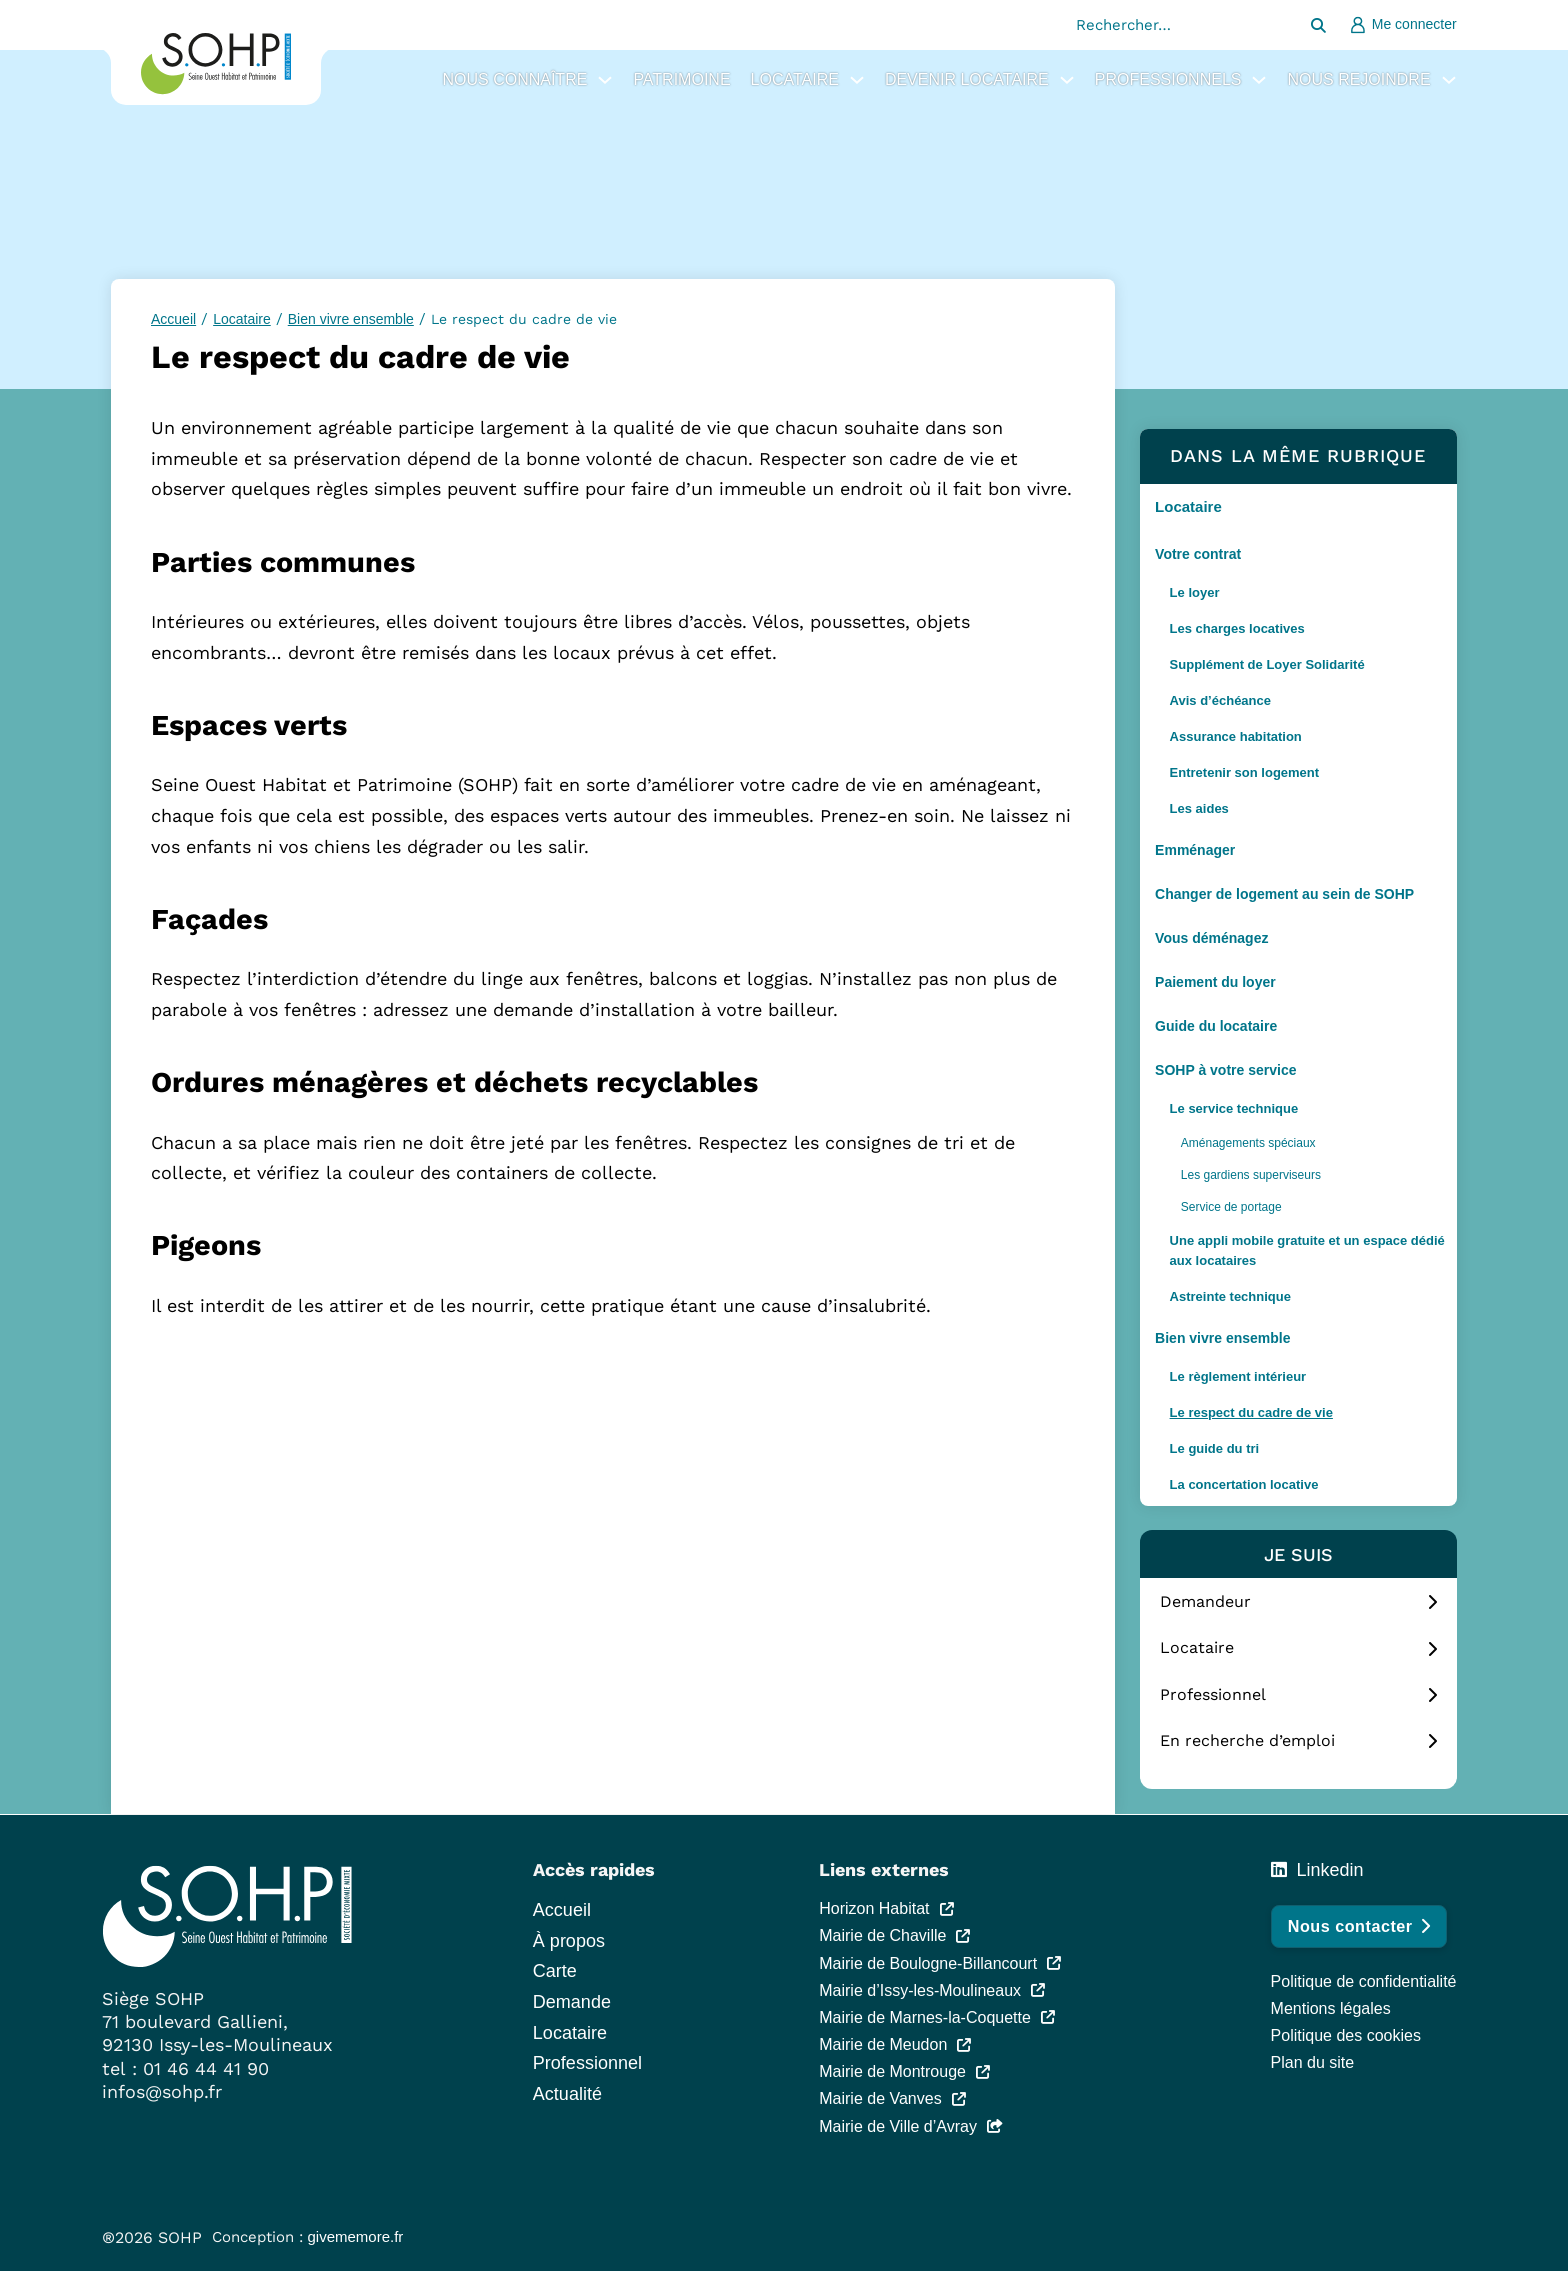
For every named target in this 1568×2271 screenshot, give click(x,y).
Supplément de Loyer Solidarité (1267, 664)
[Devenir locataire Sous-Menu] (1067, 80)
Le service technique (1234, 1108)
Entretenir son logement (1245, 772)
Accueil (173, 319)
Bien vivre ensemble (1222, 1338)
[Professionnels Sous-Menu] (1259, 80)
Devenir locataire (967, 79)
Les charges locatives (1237, 628)
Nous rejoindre (1358, 79)
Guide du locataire (1216, 1026)
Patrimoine (681, 79)
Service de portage (1231, 1207)
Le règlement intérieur (1238, 1376)
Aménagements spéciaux (1248, 1143)
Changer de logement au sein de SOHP (1284, 894)
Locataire (795, 79)
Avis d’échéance (1220, 700)
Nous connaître (514, 79)
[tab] (1298, 1603)
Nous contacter (1359, 1926)
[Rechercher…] (1319, 25)
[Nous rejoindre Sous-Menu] (1449, 80)
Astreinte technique (1230, 1296)
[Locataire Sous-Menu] (857, 80)
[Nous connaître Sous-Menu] (605, 80)
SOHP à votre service (1225, 1070)
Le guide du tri (1215, 1448)
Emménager (1195, 850)
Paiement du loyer (1215, 982)
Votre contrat (1198, 554)
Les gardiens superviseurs (1251, 1175)
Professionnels (1168, 79)
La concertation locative (1244, 1484)
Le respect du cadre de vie (1251, 1412)
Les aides (1199, 808)
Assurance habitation (1236, 736)
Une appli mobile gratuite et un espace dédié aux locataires (1307, 1250)
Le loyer (1195, 592)
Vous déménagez (1211, 938)
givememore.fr (356, 2236)
